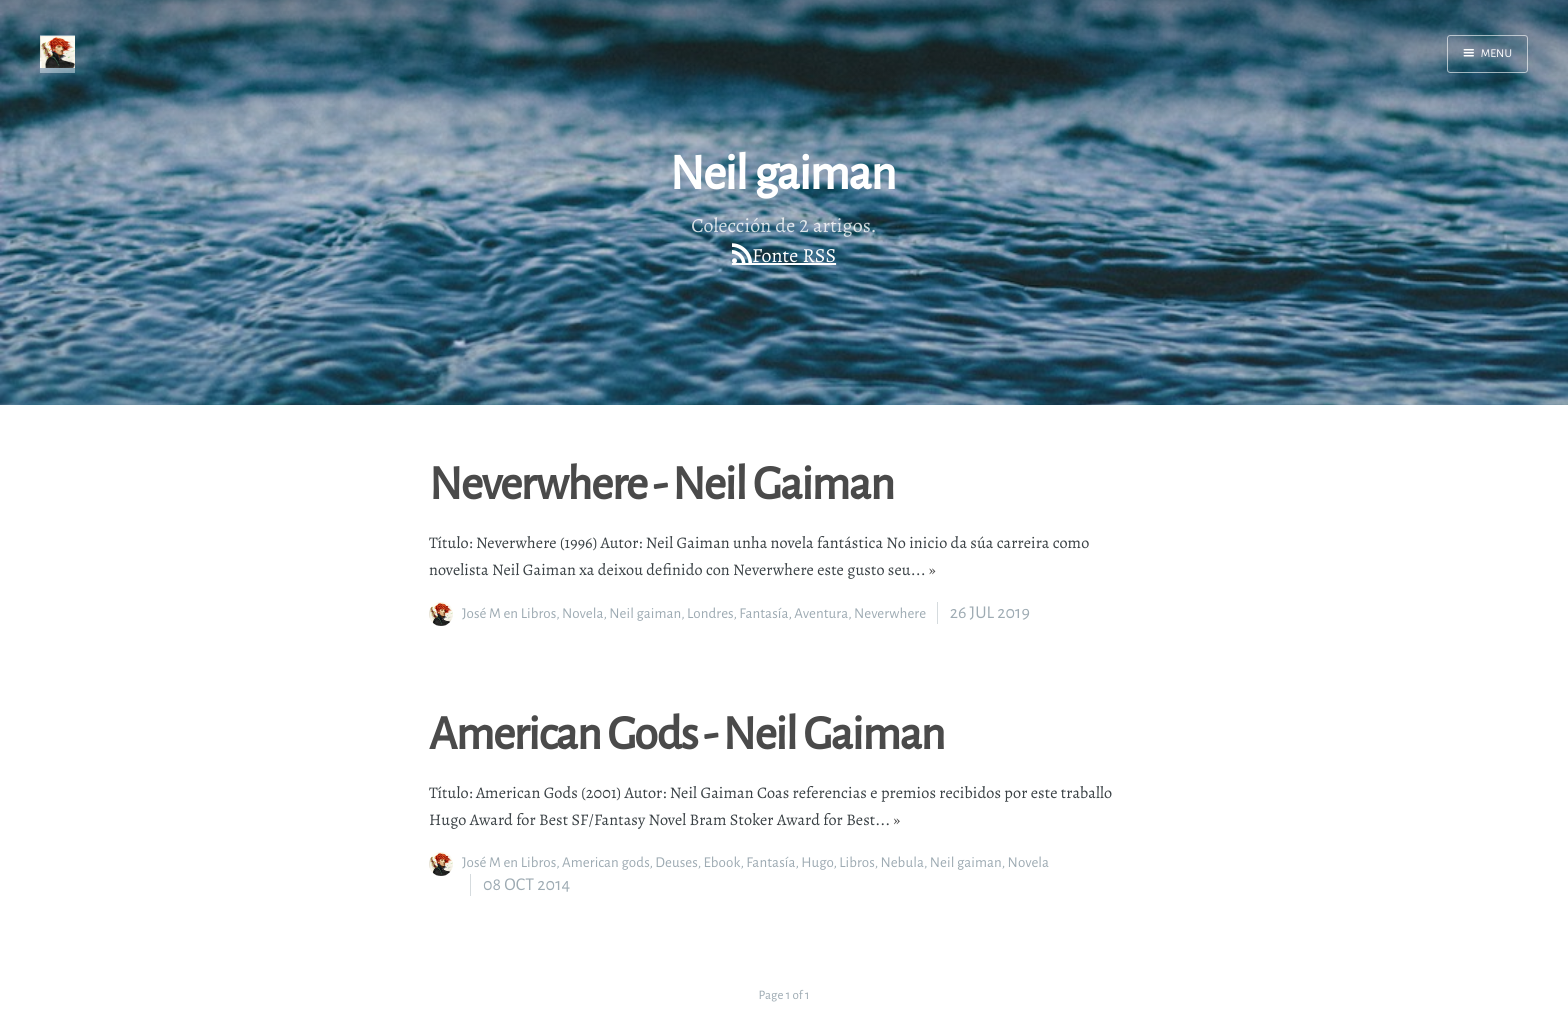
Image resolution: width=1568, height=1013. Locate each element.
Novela (582, 613)
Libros (538, 613)
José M (481, 613)
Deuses (676, 862)
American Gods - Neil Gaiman (686, 732)
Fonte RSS (794, 255)
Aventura (821, 613)
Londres (710, 613)
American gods (606, 862)
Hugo (817, 862)
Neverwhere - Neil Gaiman (661, 482)
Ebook (721, 862)
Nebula (902, 862)
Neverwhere (890, 613)
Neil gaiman (645, 613)
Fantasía (763, 613)
